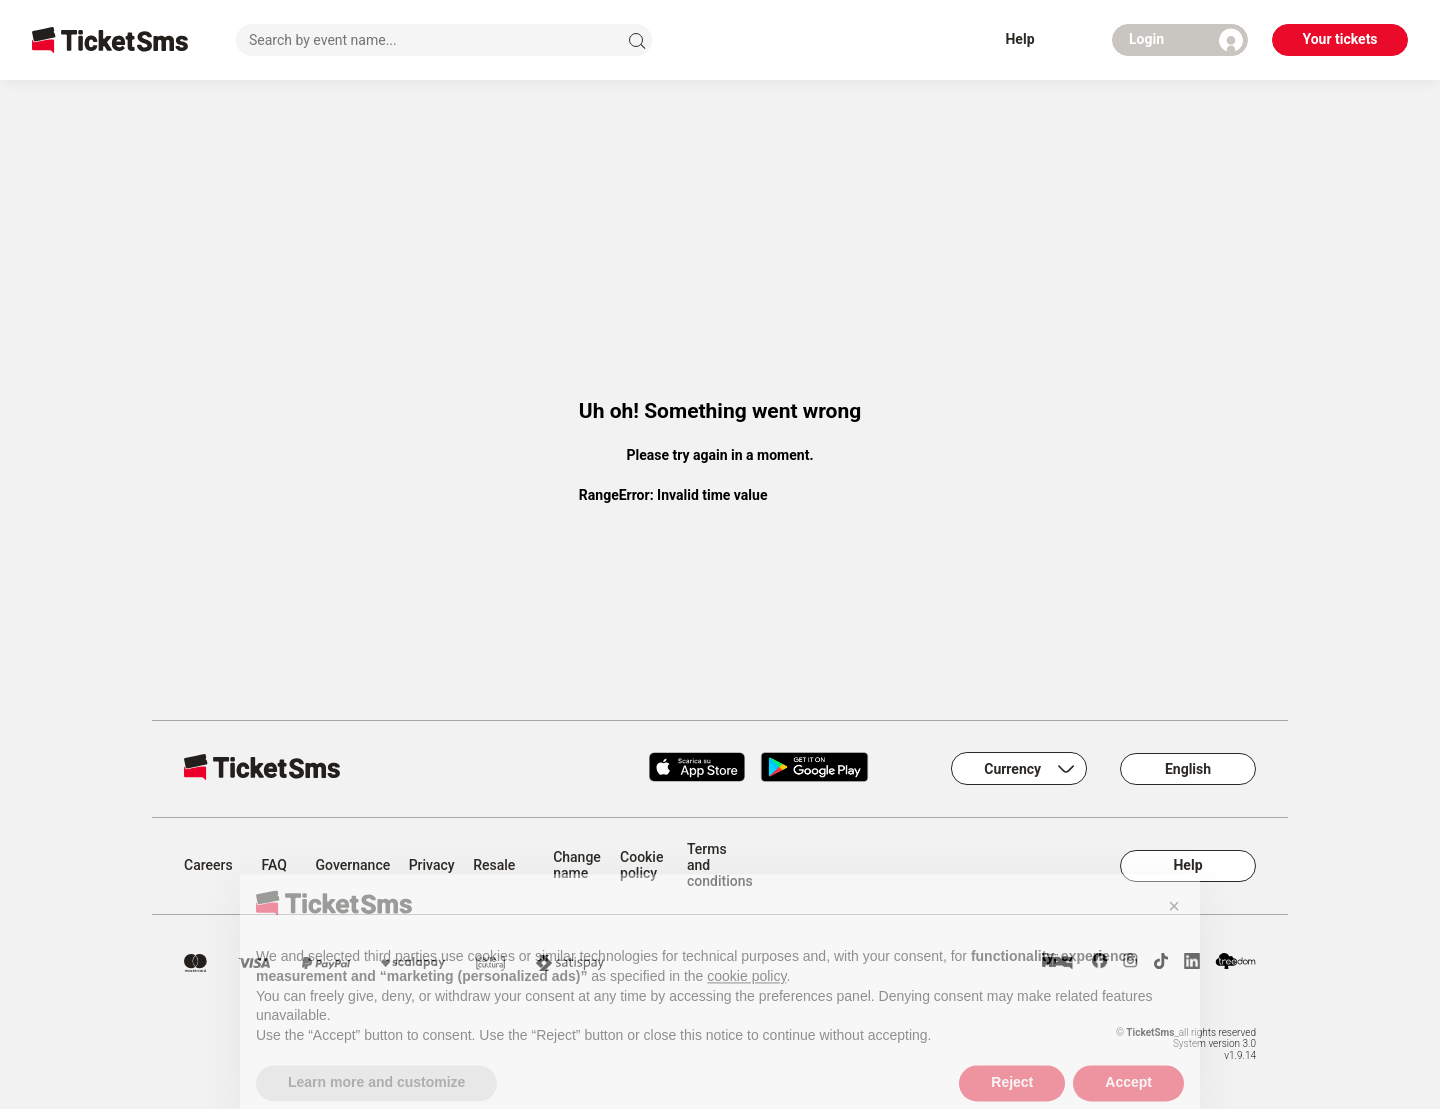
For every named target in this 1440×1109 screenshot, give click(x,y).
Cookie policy (641, 865)
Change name (577, 865)
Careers (208, 865)
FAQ (273, 865)
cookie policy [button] (746, 995)
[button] (1174, 925)
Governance (353, 865)
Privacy (432, 865)
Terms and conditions (720, 865)
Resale (494, 865)
